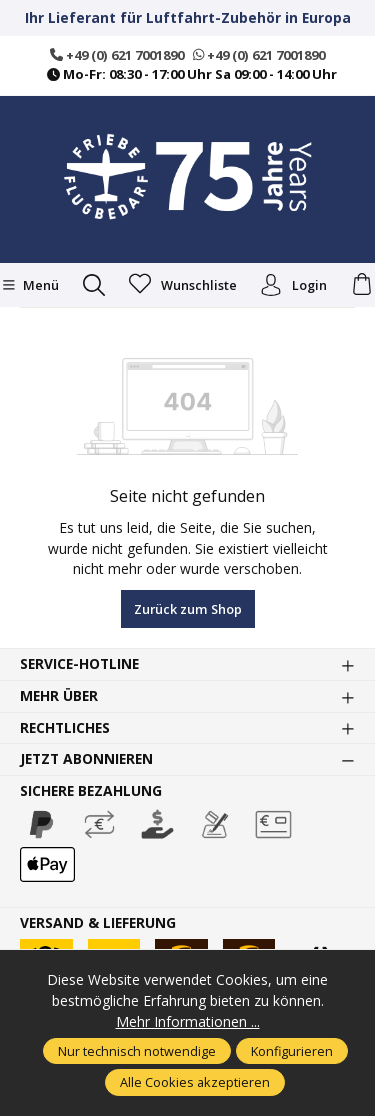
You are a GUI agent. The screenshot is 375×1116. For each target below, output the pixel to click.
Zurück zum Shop (188, 609)
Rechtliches (65, 728)
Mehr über (59, 696)
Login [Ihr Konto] (293, 285)
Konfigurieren (292, 1051)
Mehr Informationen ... (188, 1021)
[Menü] (30, 285)
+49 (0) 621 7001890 (117, 55)
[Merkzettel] (183, 285)
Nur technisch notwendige (137, 1051)
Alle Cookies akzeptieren (195, 1082)
